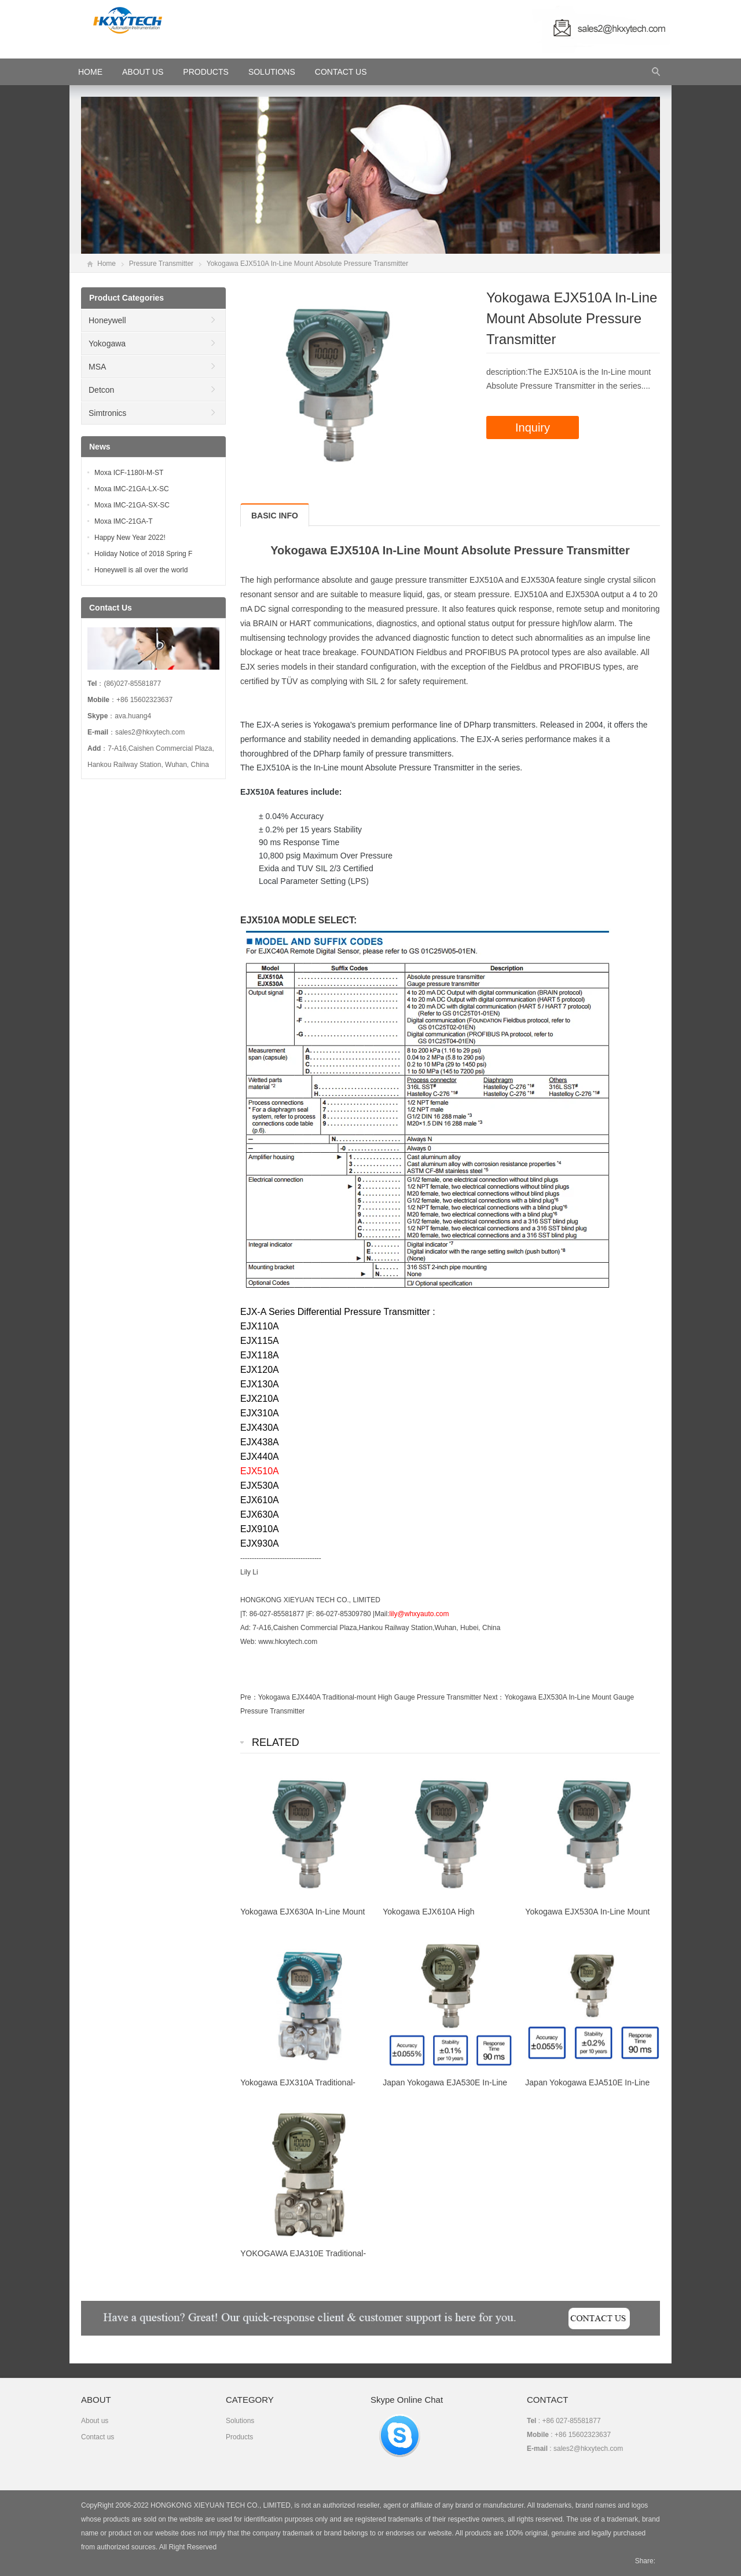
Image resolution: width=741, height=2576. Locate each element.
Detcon (101, 389)
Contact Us (341, 71)
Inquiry (532, 427)
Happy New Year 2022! (130, 538)
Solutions (271, 71)
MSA (97, 366)
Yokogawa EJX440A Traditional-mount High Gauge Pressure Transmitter (370, 1697)
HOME (90, 71)
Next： (494, 1697)
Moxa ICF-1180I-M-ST (128, 473)
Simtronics (107, 413)
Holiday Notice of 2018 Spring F (143, 554)
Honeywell (107, 320)
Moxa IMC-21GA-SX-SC (132, 505)
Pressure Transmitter (161, 264)
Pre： (249, 1697)
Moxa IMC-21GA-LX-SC (131, 489)
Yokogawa (107, 343)
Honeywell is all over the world (141, 570)
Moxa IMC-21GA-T (123, 521)
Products (206, 71)
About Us (142, 71)
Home (106, 264)
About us (94, 2421)
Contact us (97, 2437)
